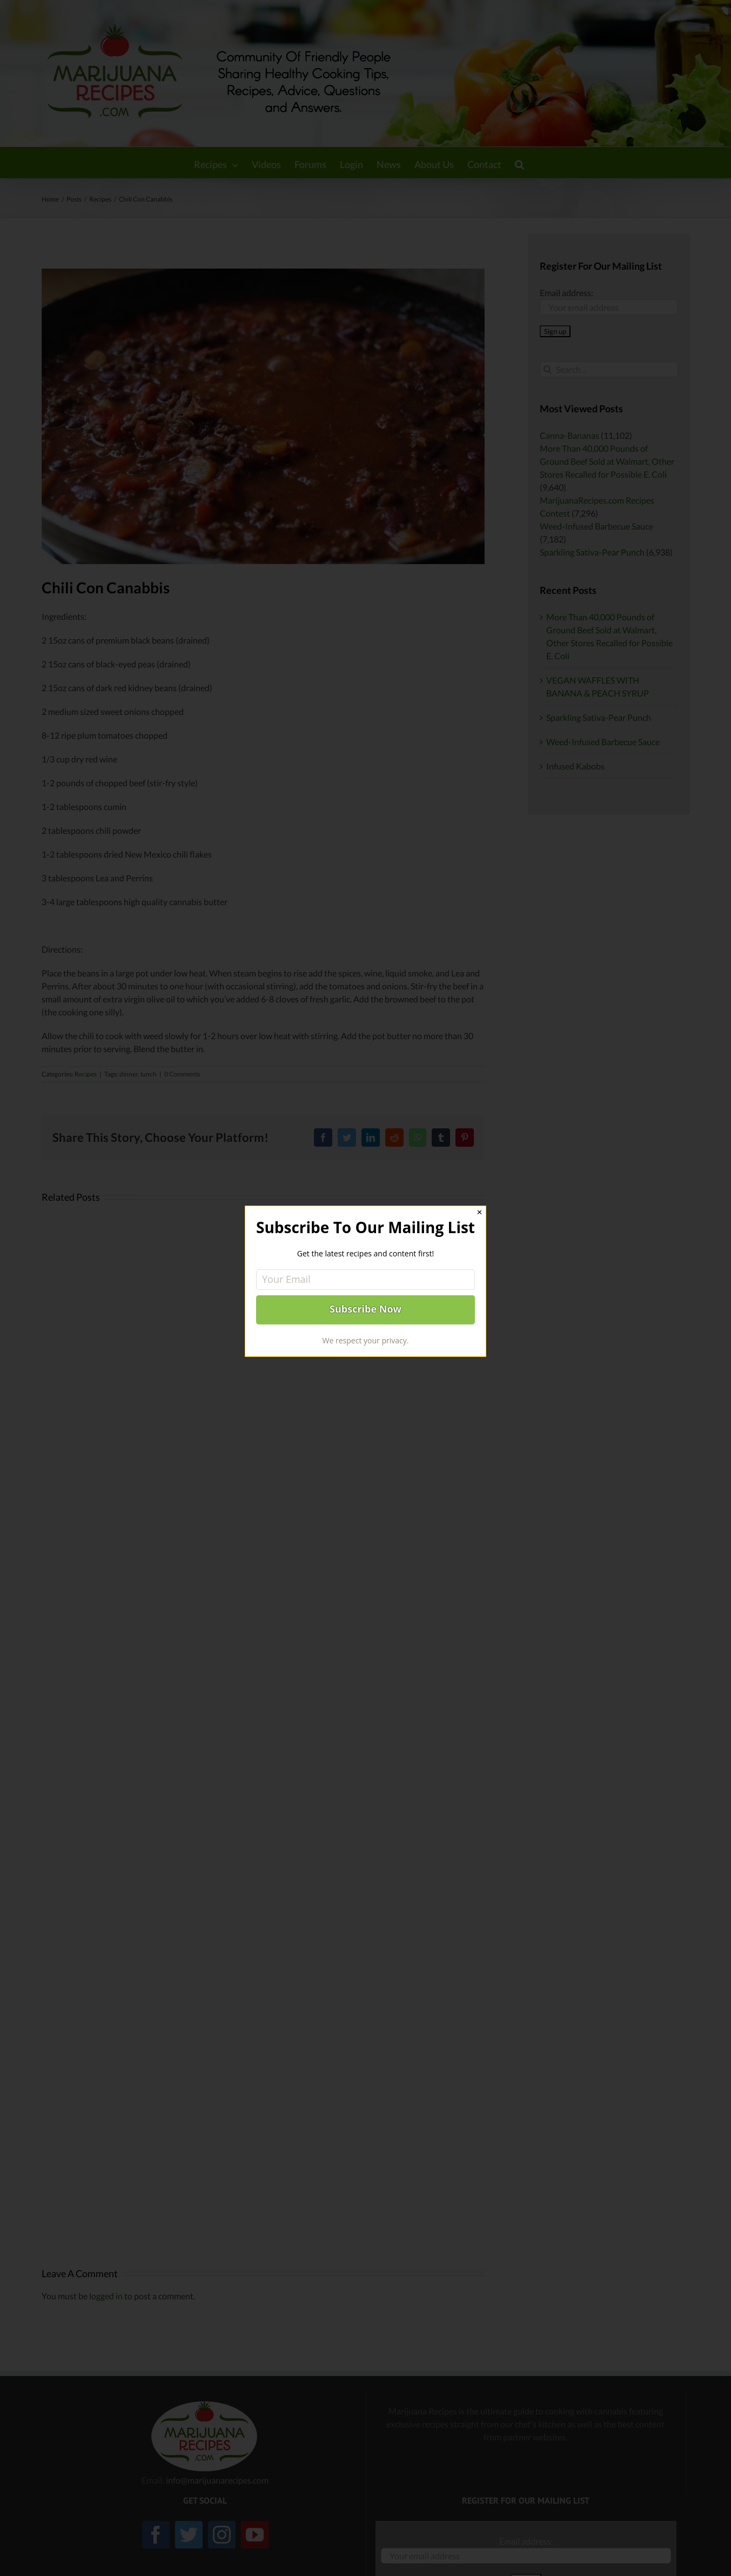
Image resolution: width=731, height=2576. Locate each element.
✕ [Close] (479, 1212)
